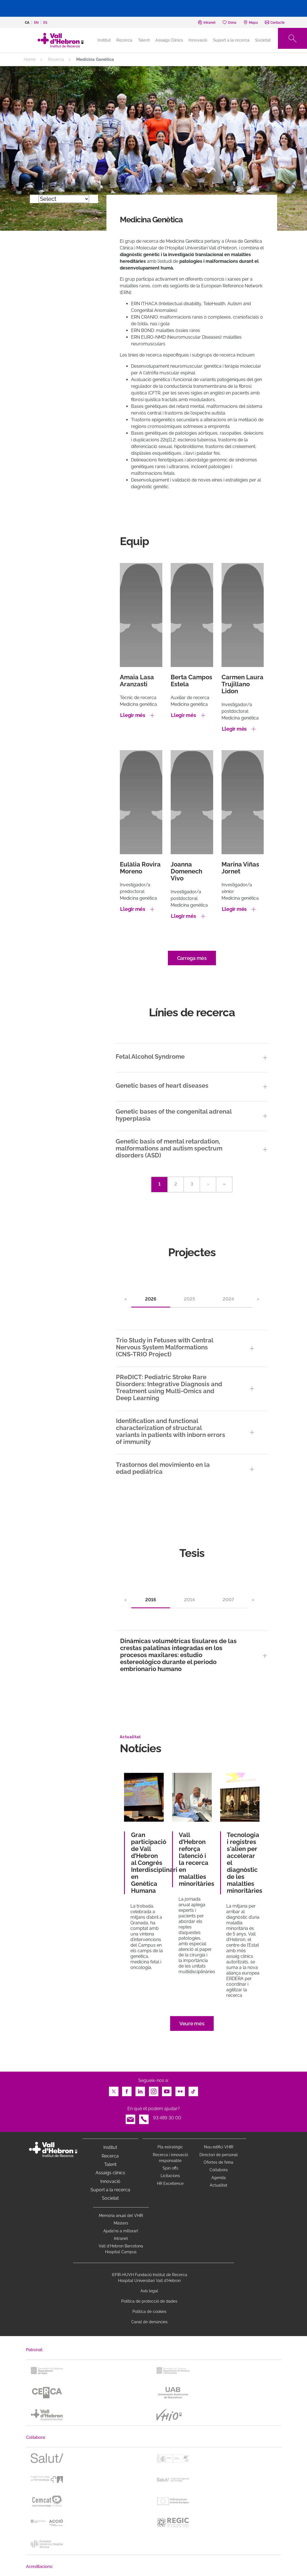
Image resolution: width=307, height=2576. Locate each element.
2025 (189, 1299)
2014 (189, 1599)
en (36, 23)
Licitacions (170, 2175)
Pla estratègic (170, 2147)
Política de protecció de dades (149, 2301)
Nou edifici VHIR (218, 2147)
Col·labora (219, 2170)
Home (30, 59)
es (45, 23)
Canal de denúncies (149, 2322)
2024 (228, 1299)
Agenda (218, 2177)
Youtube (167, 2090)
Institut (110, 2147)
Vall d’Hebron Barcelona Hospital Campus (121, 2249)
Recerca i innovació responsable (170, 2158)
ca (27, 23)
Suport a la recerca (231, 40)
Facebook (127, 2090)
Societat (263, 40)
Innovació (198, 40)
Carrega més (192, 958)
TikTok (193, 2090)
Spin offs (170, 2168)
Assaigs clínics (110, 2172)
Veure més (191, 2023)
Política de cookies (149, 2311)
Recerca (124, 40)
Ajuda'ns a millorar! (120, 2231)
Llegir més (132, 715)
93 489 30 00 (167, 2117)
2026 (150, 1299)
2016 (150, 1599)
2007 (228, 1599)
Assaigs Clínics (169, 40)
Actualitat (218, 2185)
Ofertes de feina (218, 2162)
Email (130, 2117)
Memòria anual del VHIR (121, 2215)
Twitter (113, 2090)
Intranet (121, 2238)
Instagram (153, 2090)
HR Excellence (170, 2183)
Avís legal (149, 2291)
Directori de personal (218, 2155)
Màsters (121, 2223)
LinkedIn (140, 2090)
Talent (144, 40)
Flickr (180, 2090)
